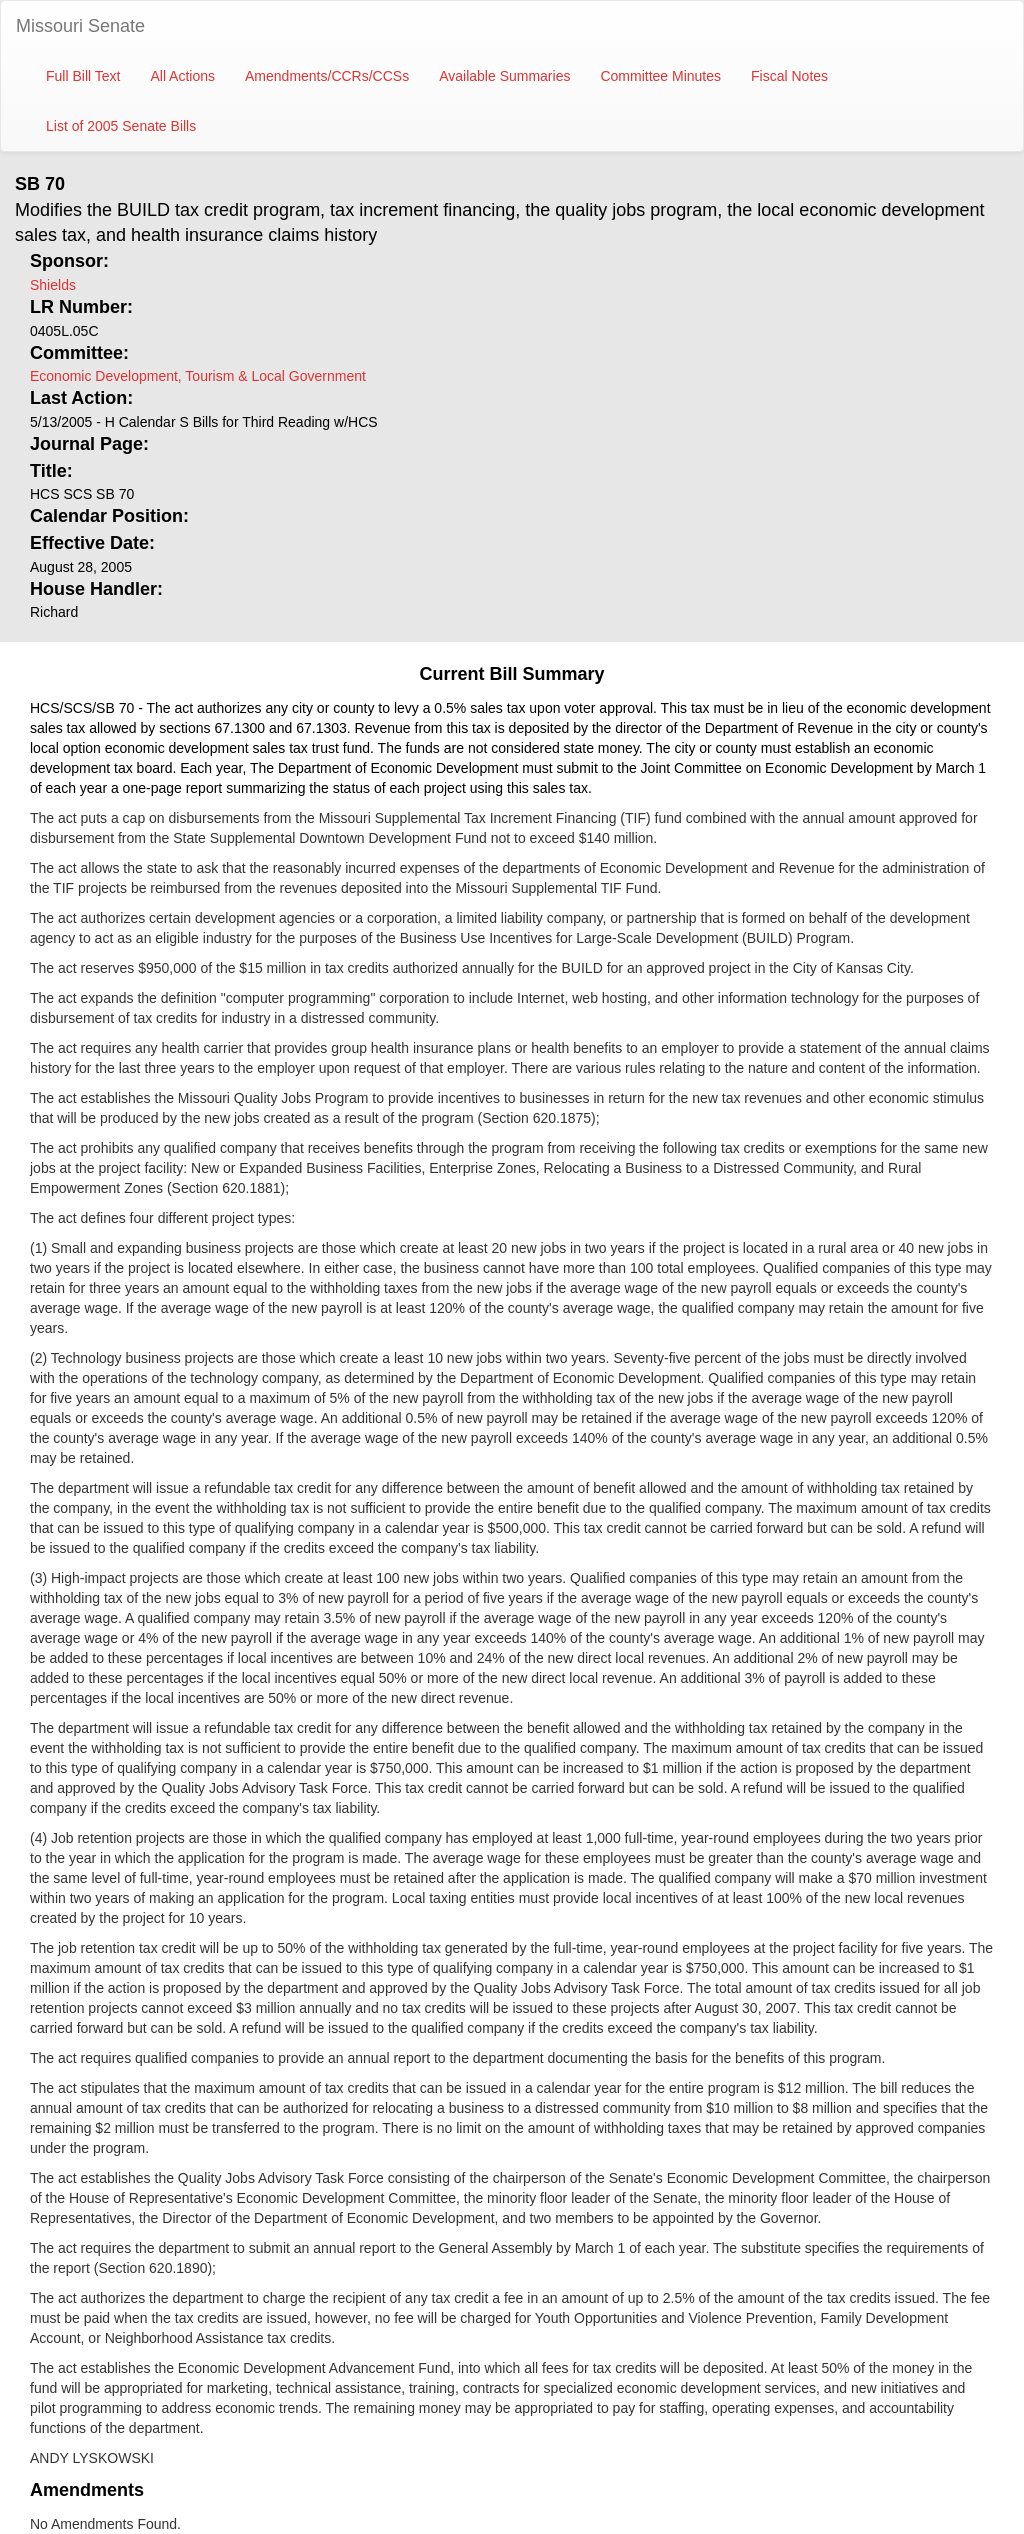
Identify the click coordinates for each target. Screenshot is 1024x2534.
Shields (53, 285)
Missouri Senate (80, 26)
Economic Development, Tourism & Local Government (198, 376)
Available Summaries (504, 76)
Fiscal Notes (789, 76)
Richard (54, 612)
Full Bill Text (83, 76)
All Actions (182, 76)
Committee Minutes (660, 76)
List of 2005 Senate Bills (121, 126)
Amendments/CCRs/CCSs (327, 76)
